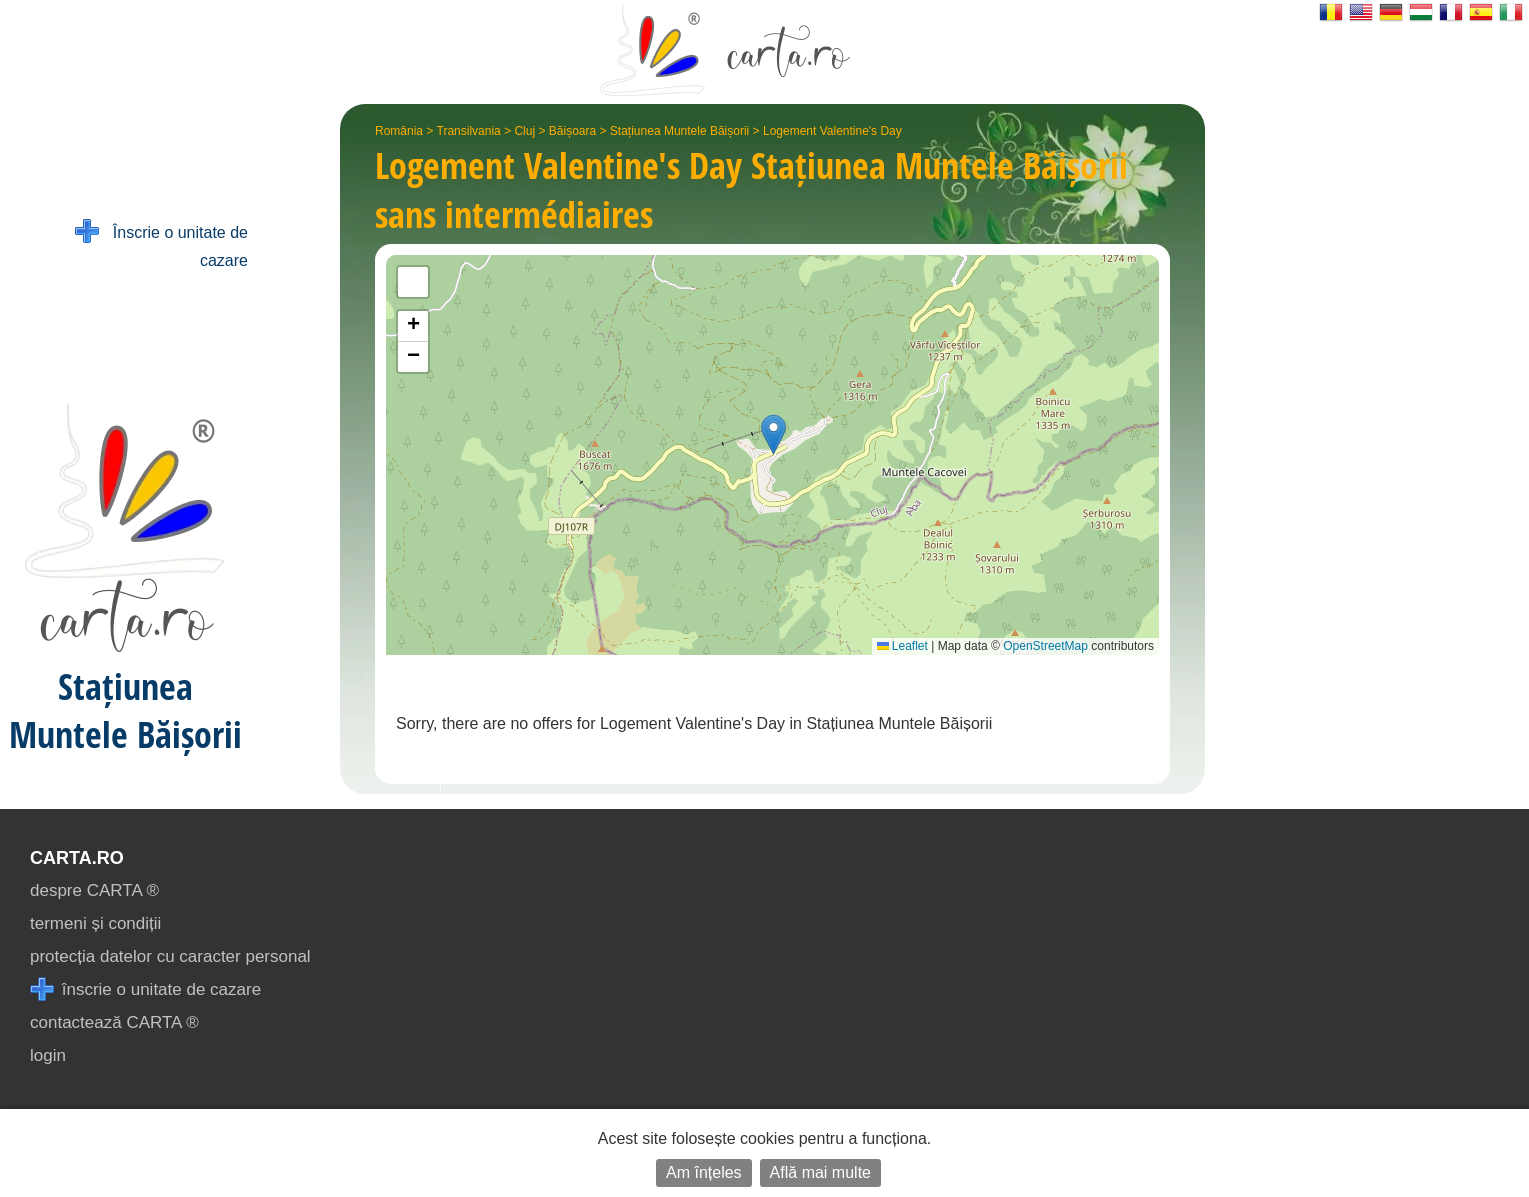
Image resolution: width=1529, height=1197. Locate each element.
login (48, 1055)
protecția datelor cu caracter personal (170, 956)
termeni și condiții (95, 923)
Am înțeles (704, 1172)
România (399, 131)
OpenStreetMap (1045, 646)
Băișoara (572, 131)
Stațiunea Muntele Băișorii (679, 131)
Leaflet (902, 646)
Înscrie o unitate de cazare (161, 244)
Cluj (524, 131)
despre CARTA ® (94, 890)
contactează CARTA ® (114, 1022)
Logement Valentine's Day (832, 131)
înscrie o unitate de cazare (145, 989)
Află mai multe (820, 1172)
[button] (773, 434)
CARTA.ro (77, 858)
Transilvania (469, 131)
